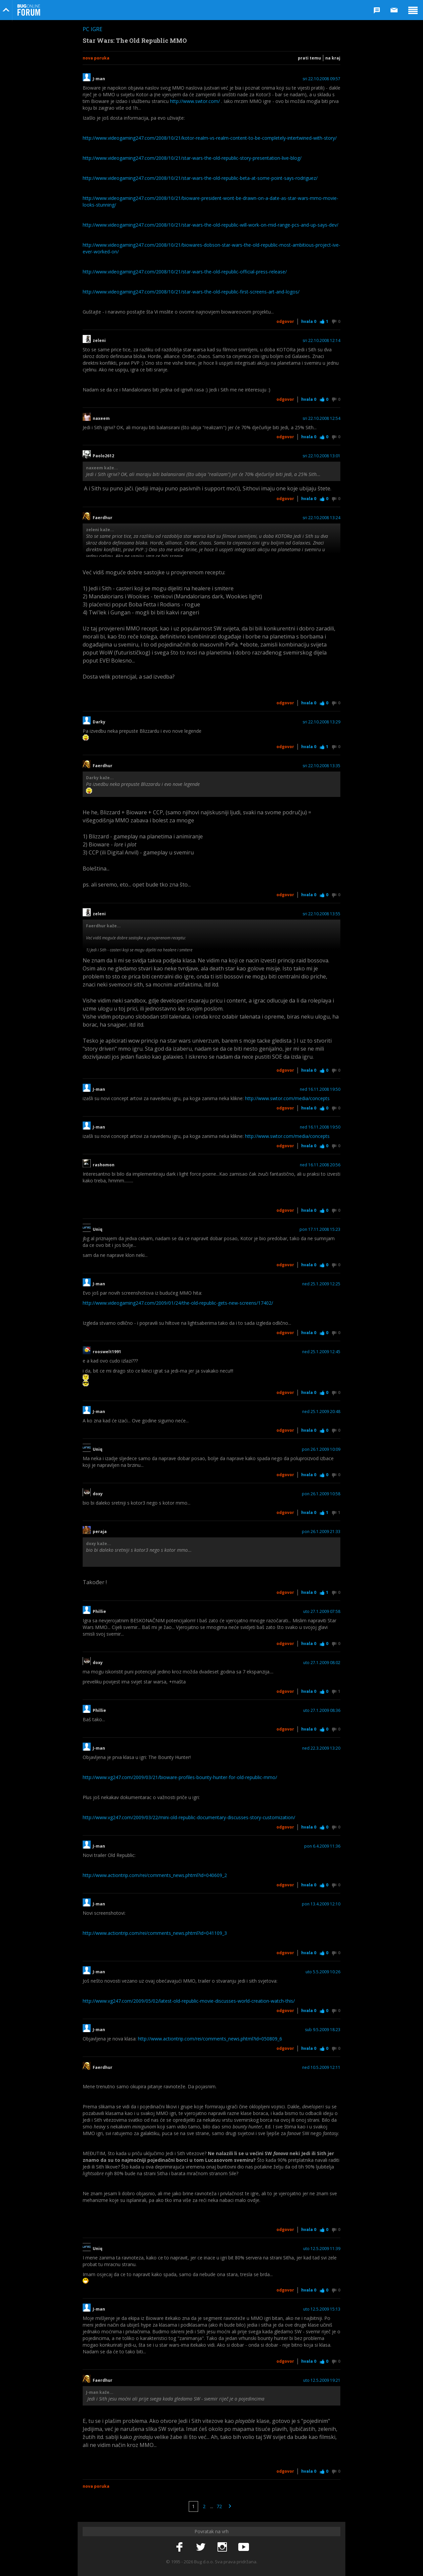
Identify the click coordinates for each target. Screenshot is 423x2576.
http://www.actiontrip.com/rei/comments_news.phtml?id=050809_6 (210, 2038)
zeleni (99, 340)
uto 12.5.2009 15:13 (321, 2309)
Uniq (97, 1229)
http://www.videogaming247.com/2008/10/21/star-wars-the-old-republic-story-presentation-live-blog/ (192, 158)
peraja (100, 1531)
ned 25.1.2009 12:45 (321, 1352)
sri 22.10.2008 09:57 (321, 79)
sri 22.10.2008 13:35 (321, 766)
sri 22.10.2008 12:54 (321, 418)
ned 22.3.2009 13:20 (321, 1748)
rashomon (103, 1165)
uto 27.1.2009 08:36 (321, 1710)
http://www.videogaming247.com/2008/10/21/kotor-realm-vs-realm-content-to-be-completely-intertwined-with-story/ (210, 138)
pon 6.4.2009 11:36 (322, 1846)
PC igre (92, 29)
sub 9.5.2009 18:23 (322, 2029)
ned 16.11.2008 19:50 (320, 1089)
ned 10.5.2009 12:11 (321, 2067)
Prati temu (309, 58)
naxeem (101, 418)
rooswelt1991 (107, 1352)
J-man (99, 79)
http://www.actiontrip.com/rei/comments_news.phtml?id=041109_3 (155, 1933)
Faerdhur (102, 517)
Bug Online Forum (28, 10)
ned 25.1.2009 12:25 (321, 1284)
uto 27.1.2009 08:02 (321, 1662)
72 (219, 2506)
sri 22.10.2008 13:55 (321, 914)
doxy (100, 1494)
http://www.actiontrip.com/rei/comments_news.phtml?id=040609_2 (155, 1875)
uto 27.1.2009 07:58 (321, 1611)
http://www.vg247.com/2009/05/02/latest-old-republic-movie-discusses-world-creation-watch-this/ (189, 2001)
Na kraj (332, 58)
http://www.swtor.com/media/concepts (287, 1098)
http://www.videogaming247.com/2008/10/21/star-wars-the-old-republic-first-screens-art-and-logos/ (191, 291)
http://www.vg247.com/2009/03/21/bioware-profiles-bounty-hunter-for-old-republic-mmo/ (180, 1777)
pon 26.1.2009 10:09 (321, 1449)
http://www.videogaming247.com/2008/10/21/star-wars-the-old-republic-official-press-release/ (185, 271)
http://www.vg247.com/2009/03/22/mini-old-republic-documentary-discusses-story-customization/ (189, 1817)
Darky (99, 722)
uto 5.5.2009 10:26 (323, 1972)
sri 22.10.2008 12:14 (321, 340)
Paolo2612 (103, 456)
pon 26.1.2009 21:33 (321, 1531)
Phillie (99, 1611)
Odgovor (285, 321)
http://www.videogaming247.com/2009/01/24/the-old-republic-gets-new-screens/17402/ (178, 1303)
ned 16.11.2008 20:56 (320, 1165)
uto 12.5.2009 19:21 (321, 2380)
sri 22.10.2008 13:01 (321, 456)
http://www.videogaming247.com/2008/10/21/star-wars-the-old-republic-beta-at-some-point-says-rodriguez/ (200, 178)
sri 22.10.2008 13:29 (321, 722)
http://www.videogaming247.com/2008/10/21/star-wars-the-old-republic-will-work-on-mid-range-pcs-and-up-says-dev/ (210, 225)
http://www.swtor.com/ (195, 101)
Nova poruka (96, 58)
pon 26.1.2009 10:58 (321, 1494)
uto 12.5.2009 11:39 (321, 2248)
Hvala (308, 321)
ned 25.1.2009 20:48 (321, 1411)
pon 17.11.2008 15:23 (320, 1229)
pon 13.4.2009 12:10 (321, 1904)
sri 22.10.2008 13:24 (321, 517)
